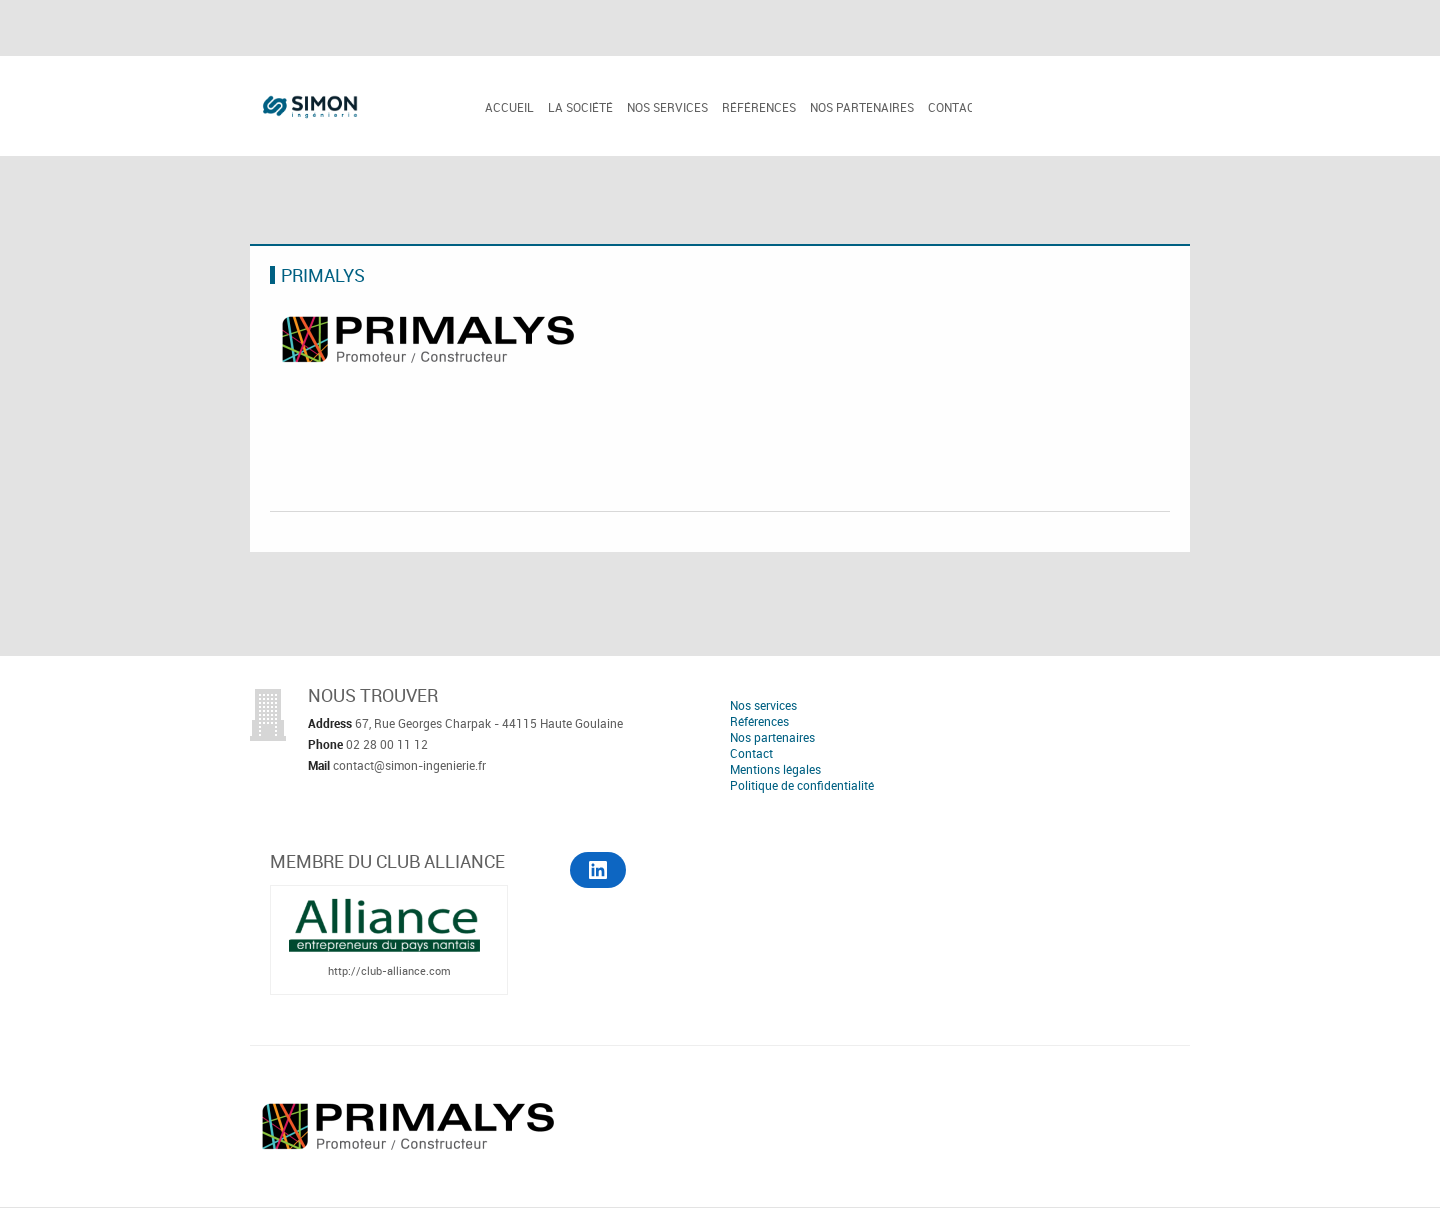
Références (759, 107)
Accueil (509, 107)
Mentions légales (775, 769)
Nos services (667, 107)
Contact (955, 107)
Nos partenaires (862, 107)
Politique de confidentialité (802, 785)
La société (580, 107)
